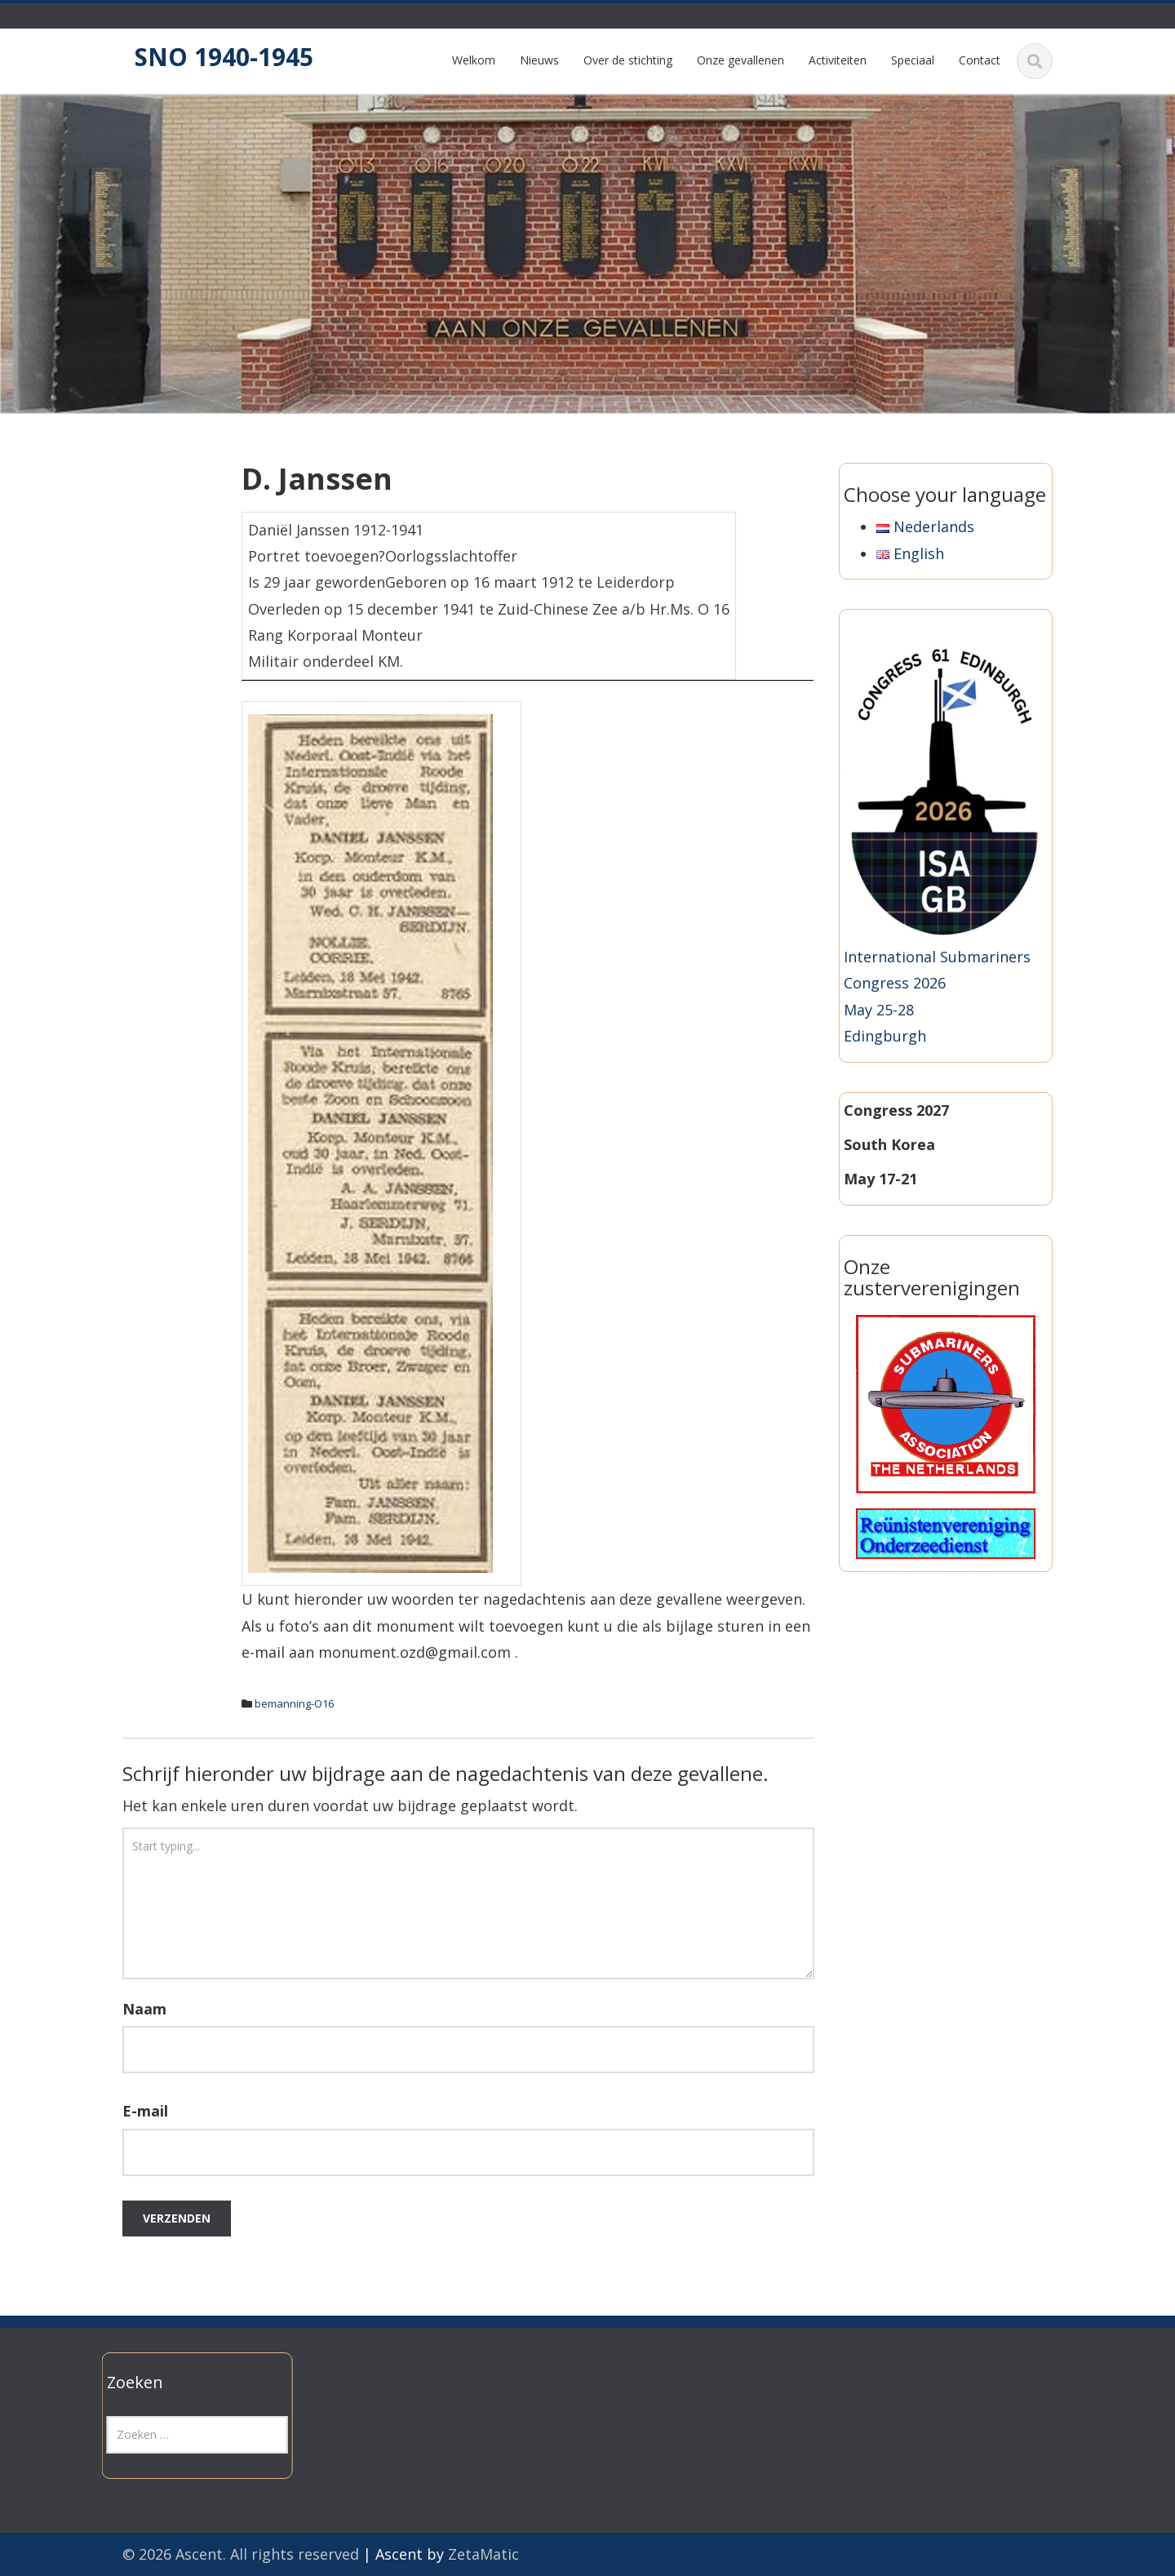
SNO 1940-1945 (224, 56)
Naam (144, 2009)
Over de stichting (627, 60)
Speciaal (912, 60)
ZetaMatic (483, 2554)
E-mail (145, 2111)
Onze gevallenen (740, 60)
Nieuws (539, 60)
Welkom (473, 60)
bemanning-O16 (294, 1703)
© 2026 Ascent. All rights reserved (240, 2554)
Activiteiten (838, 60)
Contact (979, 60)
